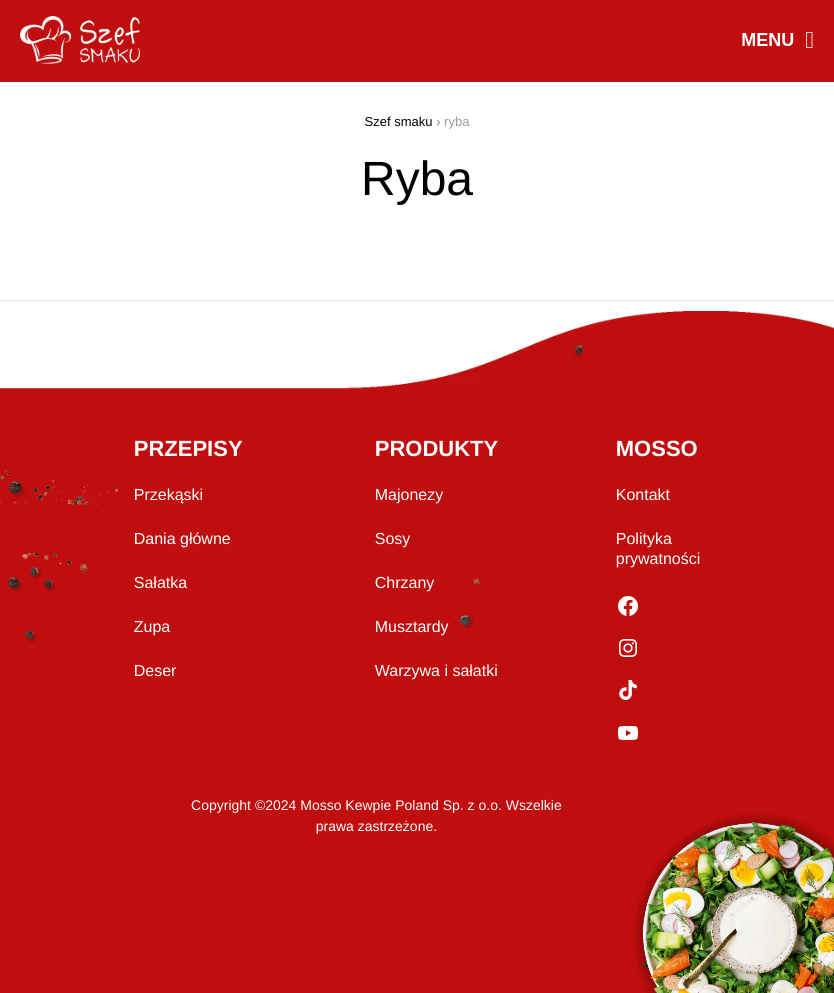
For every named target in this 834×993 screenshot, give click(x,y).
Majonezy (409, 495)
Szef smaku (399, 121)
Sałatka (160, 583)
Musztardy (412, 627)
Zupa (152, 627)
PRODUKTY (436, 448)
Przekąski (168, 495)
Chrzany (405, 583)
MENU (777, 41)
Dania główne (182, 539)
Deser (155, 671)
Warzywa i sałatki (436, 671)
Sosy (393, 539)
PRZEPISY (188, 448)
